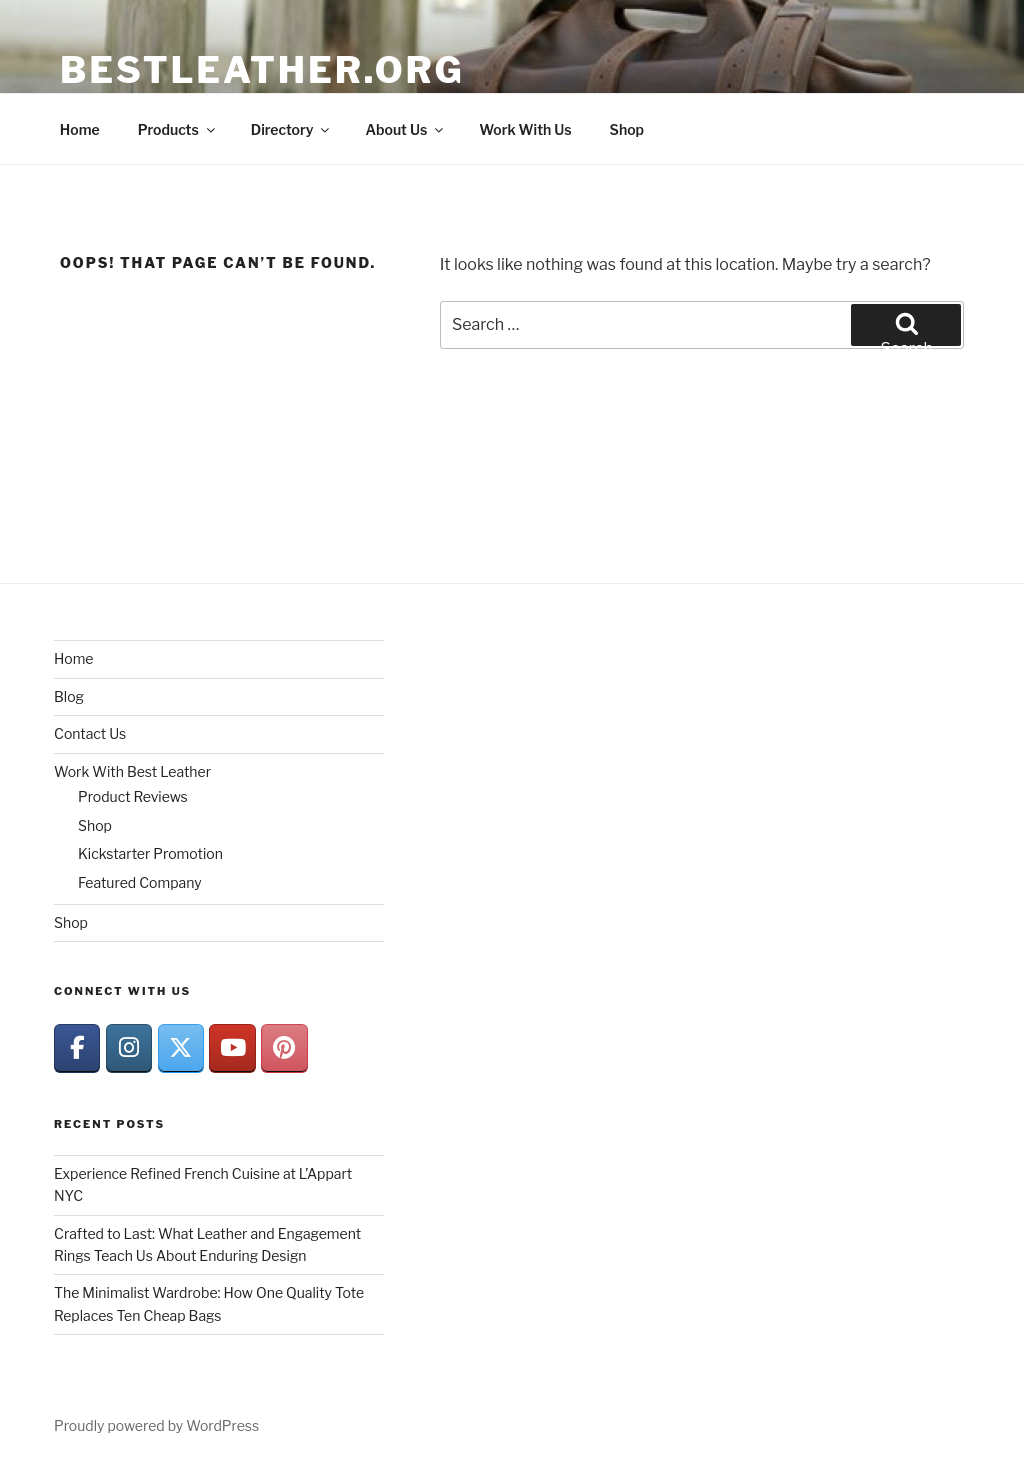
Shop (627, 129)
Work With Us (525, 129)
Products (178, 129)
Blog (69, 696)
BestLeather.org (262, 70)
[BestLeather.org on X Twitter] (181, 1048)
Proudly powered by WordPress (156, 1425)
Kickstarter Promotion (150, 853)
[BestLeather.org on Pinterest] (284, 1048)
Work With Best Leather (132, 771)
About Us (405, 129)
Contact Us (90, 733)
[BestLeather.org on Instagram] (129, 1048)
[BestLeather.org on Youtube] (232, 1048)
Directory (292, 129)
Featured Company (140, 882)
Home (80, 129)
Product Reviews (133, 796)
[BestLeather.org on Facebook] (77, 1048)
